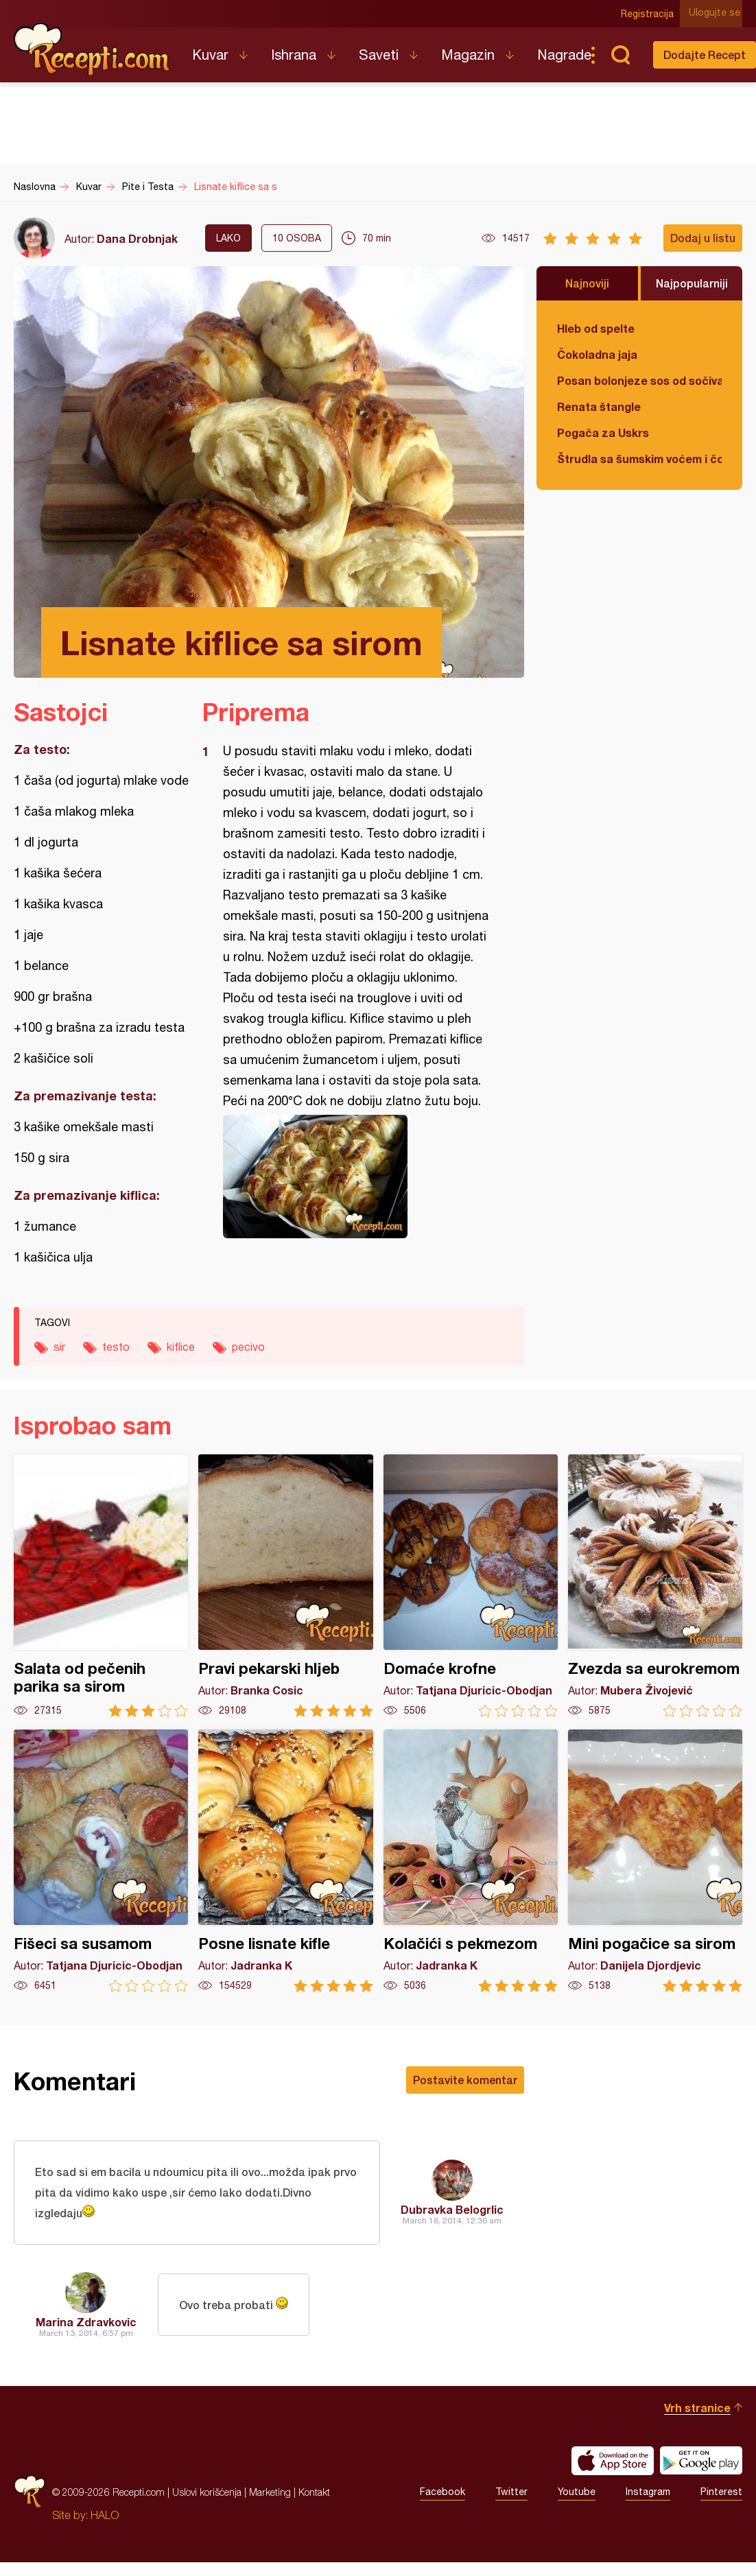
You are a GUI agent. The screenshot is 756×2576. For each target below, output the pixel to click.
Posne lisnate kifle (285, 1860)
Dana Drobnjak (137, 238)
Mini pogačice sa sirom (655, 1860)
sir (59, 1346)
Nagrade (564, 54)
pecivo (248, 1346)
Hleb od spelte (596, 328)
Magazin (468, 54)
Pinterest (721, 2495)
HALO (105, 2518)
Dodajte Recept (704, 54)
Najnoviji (587, 282)
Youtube (576, 2495)
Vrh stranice (697, 2410)
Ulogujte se (716, 13)
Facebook (442, 2495)
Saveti (379, 54)
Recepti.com (93, 49)
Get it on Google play (701, 2463)
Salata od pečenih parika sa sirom (101, 1585)
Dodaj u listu (702, 237)
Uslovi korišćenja (206, 2495)
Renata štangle (599, 406)
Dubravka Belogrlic (452, 2210)
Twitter (511, 2495)
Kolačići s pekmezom (470, 1860)
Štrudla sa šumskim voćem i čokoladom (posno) (639, 458)
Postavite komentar (465, 2079)
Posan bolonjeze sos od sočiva (639, 380)
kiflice (181, 1346)
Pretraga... (620, 54)
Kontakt (314, 2495)
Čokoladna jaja (597, 354)
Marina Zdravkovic (86, 2324)
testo (116, 1346)
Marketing (270, 2495)
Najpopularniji (692, 282)
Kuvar (210, 54)
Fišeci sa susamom (101, 1860)
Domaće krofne (470, 1585)
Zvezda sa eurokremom (655, 1585)
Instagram (648, 2495)
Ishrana (293, 54)
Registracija (650, 13)
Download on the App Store (612, 2463)
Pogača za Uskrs (603, 432)
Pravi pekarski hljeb (285, 1585)
